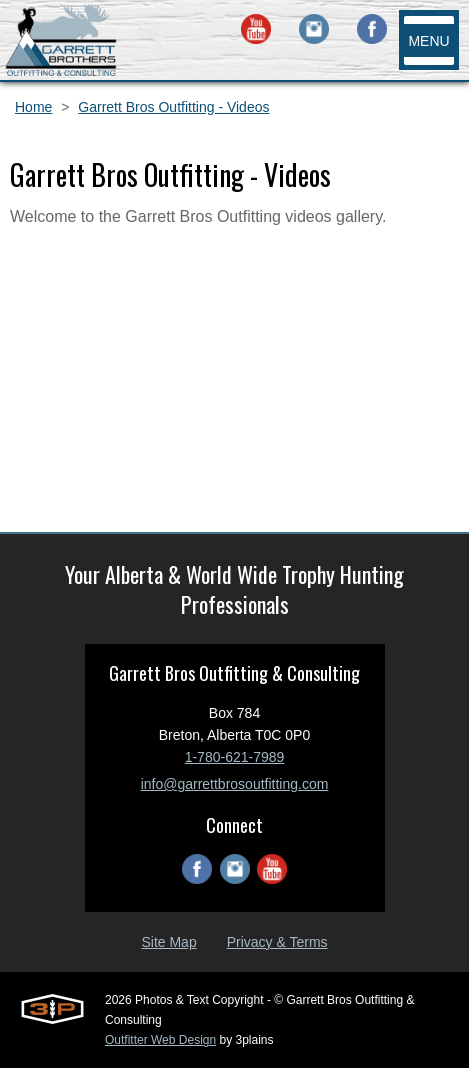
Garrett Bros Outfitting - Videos (173, 107)
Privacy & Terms (277, 942)
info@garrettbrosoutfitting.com (235, 784)
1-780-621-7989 (235, 757)
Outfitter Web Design (160, 1040)
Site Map (168, 942)
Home (33, 107)
